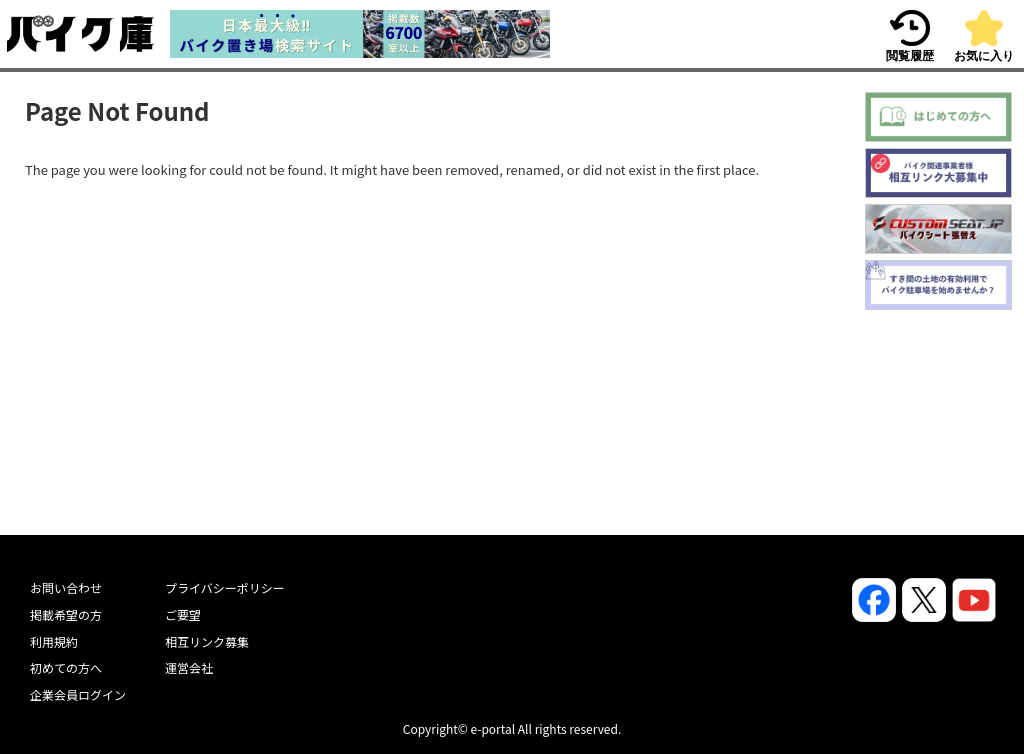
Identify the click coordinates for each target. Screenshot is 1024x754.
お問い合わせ (66, 587)
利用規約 (54, 641)
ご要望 (183, 614)
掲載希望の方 (66, 614)
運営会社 (189, 667)
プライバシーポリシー (225, 587)
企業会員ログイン (78, 694)
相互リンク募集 (207, 641)
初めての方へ (66, 667)
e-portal (492, 728)
